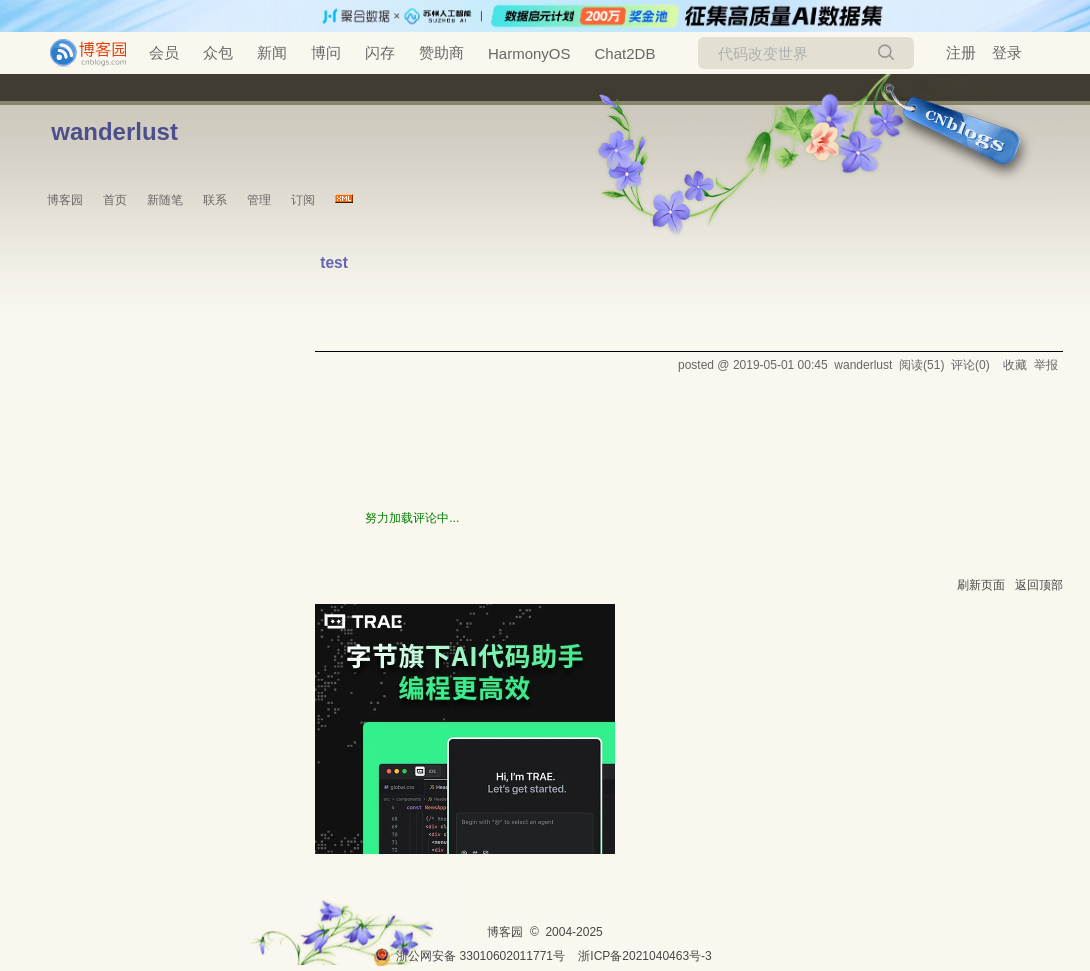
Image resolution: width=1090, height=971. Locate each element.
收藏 (1015, 365)
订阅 (303, 200)
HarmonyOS (529, 53)
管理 (259, 200)
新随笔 (165, 200)
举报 (1046, 365)
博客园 (65, 200)
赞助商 (441, 52)
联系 (215, 200)
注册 (961, 52)
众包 (218, 52)
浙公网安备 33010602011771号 (469, 956)
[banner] (80, 53)
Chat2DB (625, 53)
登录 (1007, 52)
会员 (164, 52)
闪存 (380, 52)
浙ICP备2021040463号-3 (644, 956)
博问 (326, 52)
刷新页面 (981, 585)
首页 (115, 200)
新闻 (272, 52)
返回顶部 (1039, 585)
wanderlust (114, 131)
